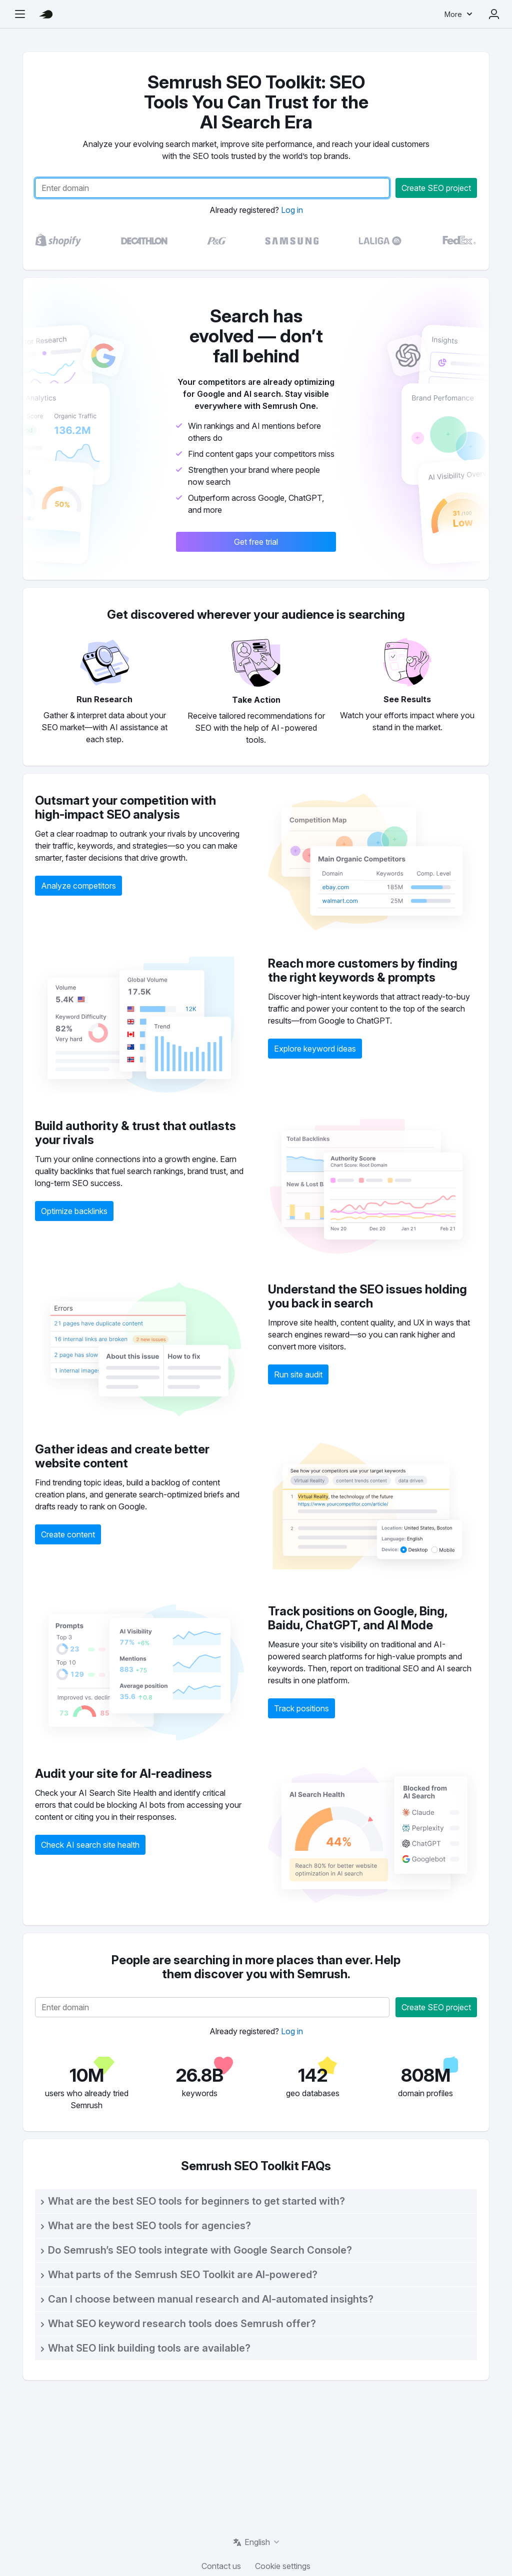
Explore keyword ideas (315, 1049)
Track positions (301, 1708)
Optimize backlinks (74, 1211)
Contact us (221, 2566)
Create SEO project (436, 188)
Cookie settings (282, 2566)
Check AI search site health (90, 1845)
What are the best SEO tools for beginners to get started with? (196, 2201)
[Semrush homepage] (46, 14)
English (257, 2542)
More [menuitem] (453, 14)
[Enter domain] (212, 188)
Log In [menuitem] (494, 14)
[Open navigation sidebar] (20, 14)
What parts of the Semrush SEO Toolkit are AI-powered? (183, 2275)
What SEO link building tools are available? (149, 2348)
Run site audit (298, 1374)
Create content (68, 1534)
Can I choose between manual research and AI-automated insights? (211, 2299)
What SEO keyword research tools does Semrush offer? (182, 2324)
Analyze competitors (78, 886)
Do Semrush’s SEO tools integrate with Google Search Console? (200, 2250)
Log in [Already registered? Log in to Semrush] (292, 210)
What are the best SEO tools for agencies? (149, 2226)
